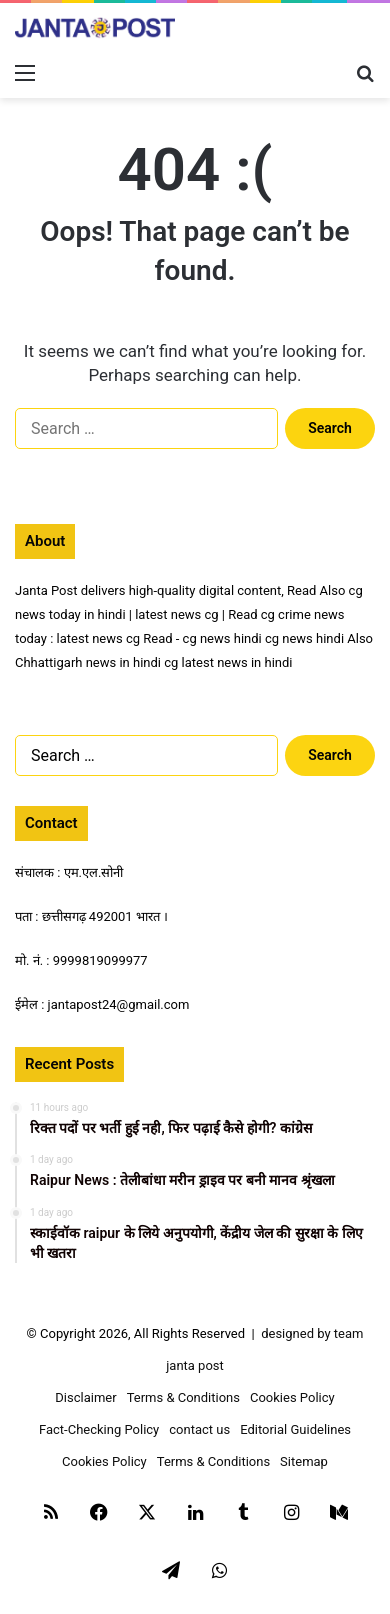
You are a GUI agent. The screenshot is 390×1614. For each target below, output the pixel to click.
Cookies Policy (292, 1397)
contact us (199, 1429)
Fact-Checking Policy (99, 1429)
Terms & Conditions (183, 1397)
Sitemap (304, 1461)
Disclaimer (85, 1397)
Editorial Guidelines (295, 1429)
